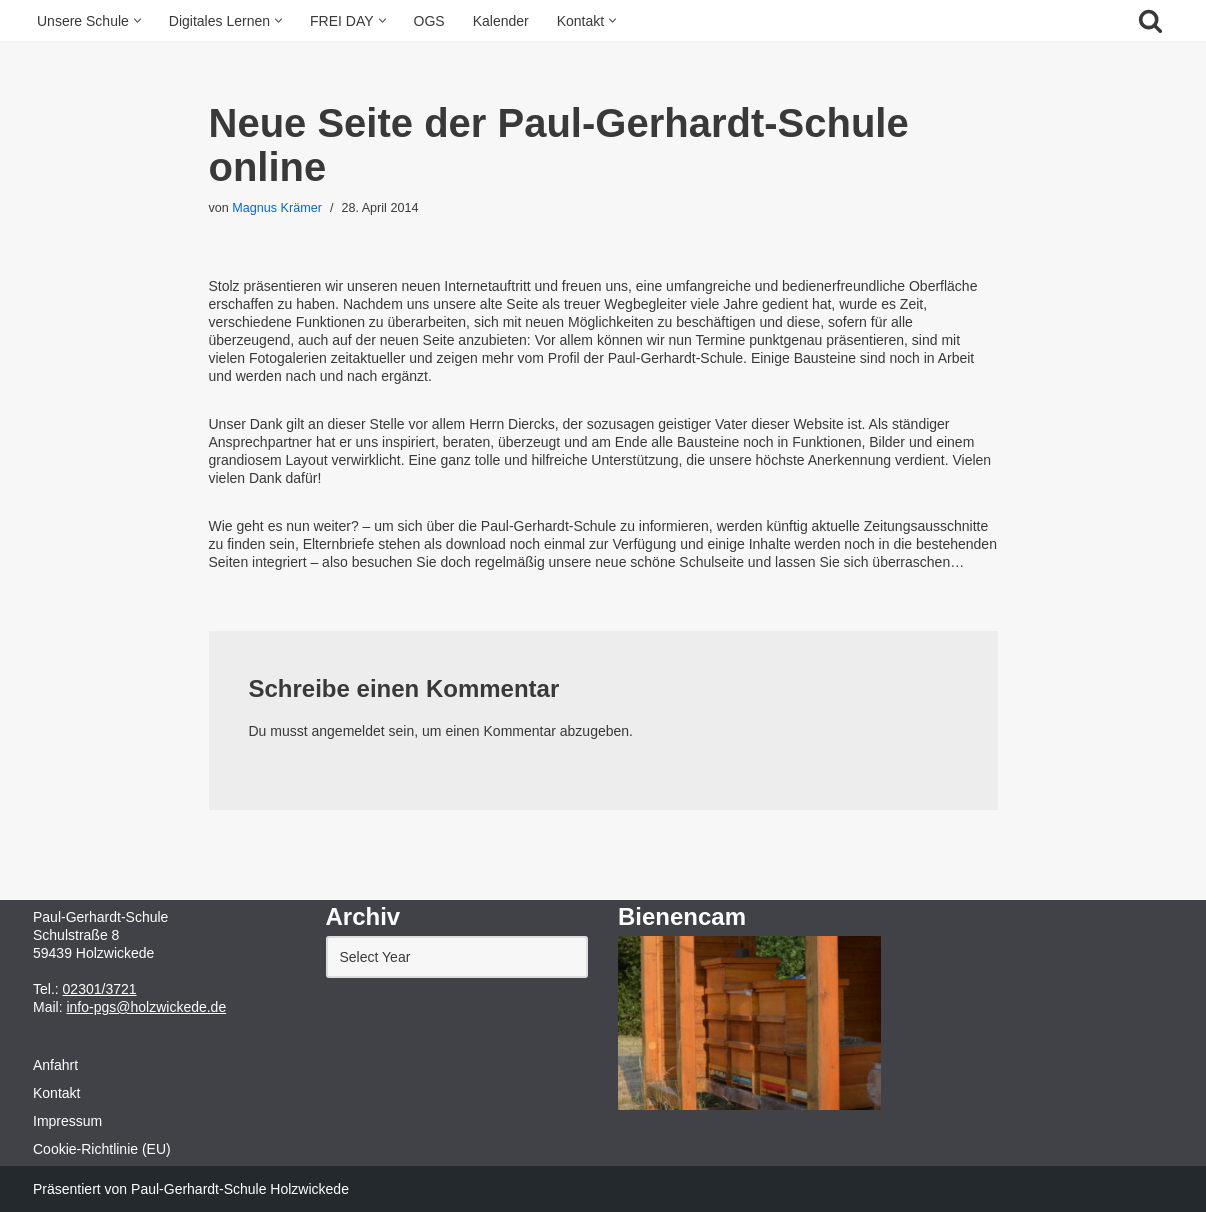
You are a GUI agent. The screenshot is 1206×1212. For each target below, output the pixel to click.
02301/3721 (100, 989)
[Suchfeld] (1150, 20)
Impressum (67, 1121)
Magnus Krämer (277, 208)
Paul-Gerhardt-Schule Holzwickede (240, 1189)
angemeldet (348, 731)
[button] (137, 20)
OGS (429, 21)
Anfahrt (55, 1065)
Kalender (501, 21)
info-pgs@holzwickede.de (146, 1007)
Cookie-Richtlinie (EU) (102, 1149)
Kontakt (56, 1093)
